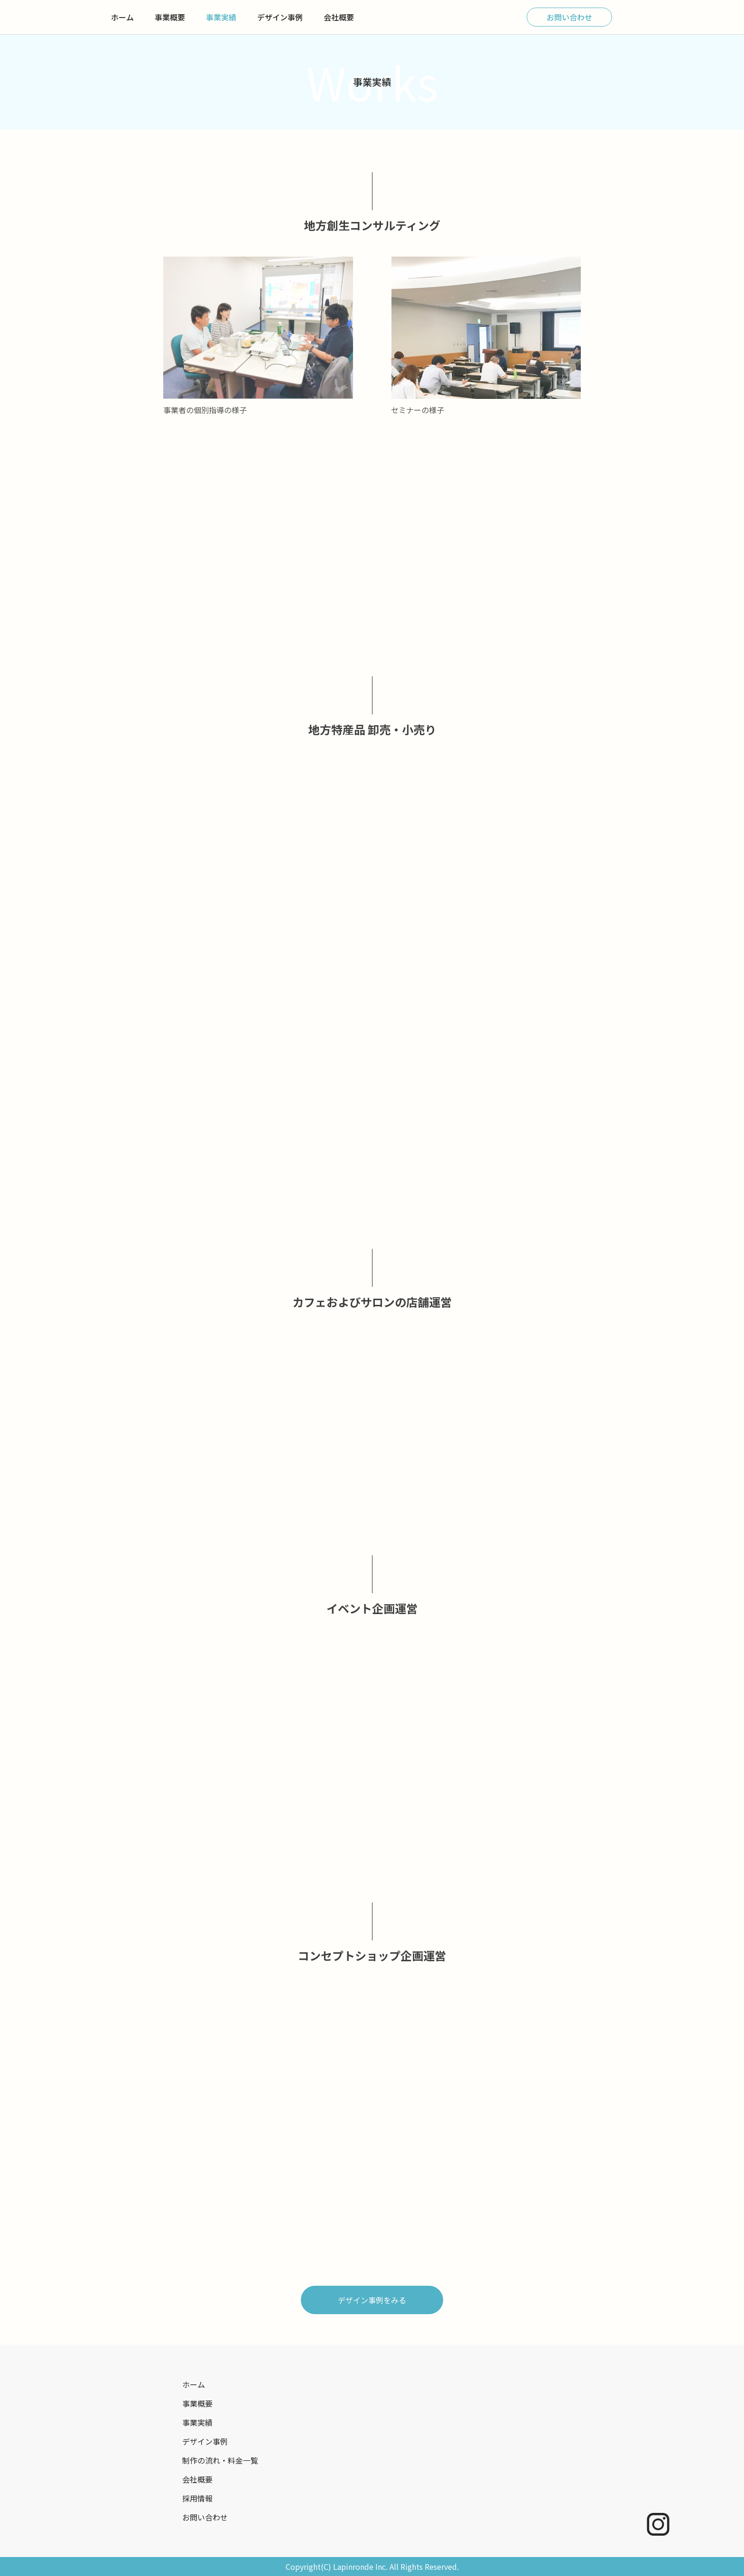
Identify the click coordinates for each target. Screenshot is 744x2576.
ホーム (122, 17)
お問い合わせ (569, 17)
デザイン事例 (280, 17)
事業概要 (170, 17)
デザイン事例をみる (372, 2300)
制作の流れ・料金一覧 (220, 2460)
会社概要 (339, 17)
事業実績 (221, 17)
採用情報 (197, 2498)
